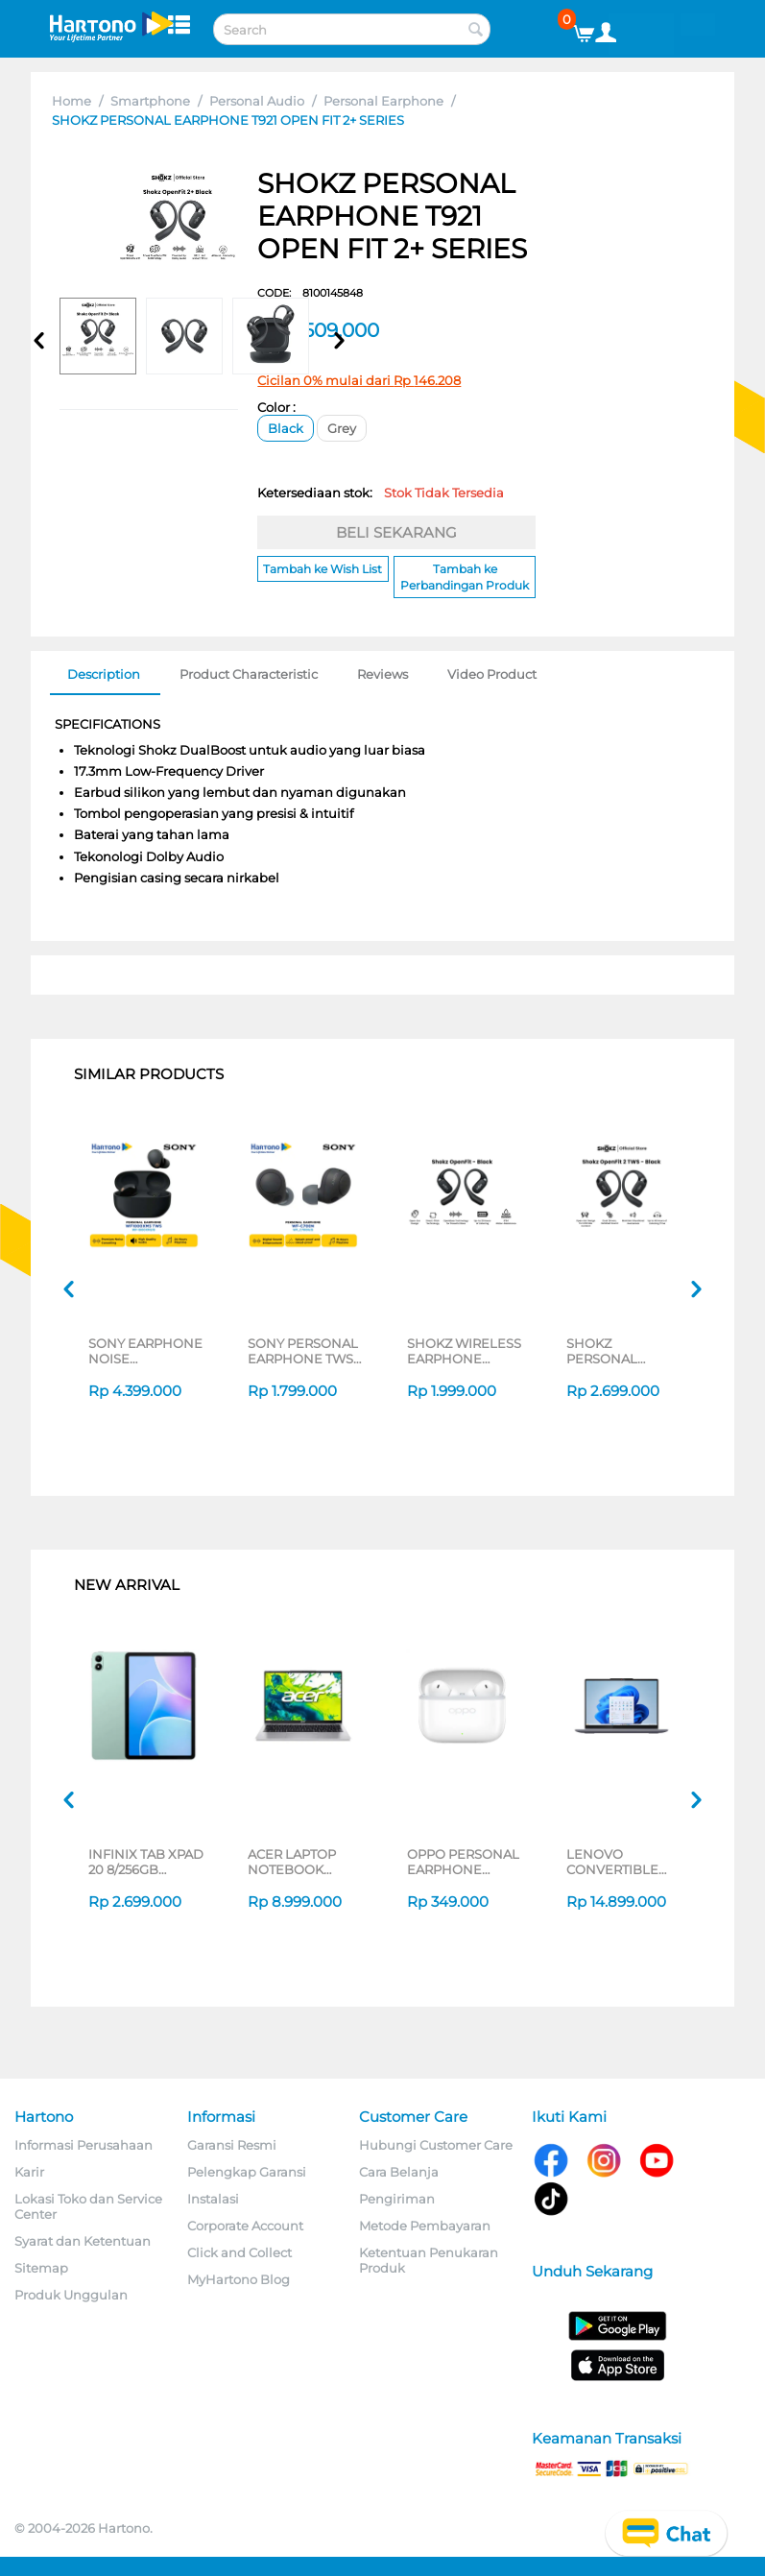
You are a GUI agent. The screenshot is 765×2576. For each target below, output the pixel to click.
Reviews (382, 674)
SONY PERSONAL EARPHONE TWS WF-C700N (303, 1351)
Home (71, 100)
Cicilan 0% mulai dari (359, 380)
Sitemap (41, 2267)
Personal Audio (256, 100)
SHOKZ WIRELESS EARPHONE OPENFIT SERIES (464, 1351)
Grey (341, 428)
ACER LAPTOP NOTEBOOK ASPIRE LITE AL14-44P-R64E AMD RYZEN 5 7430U (304, 1861)
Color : (276, 407)
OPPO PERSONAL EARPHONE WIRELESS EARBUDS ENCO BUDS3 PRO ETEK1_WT (463, 1861)
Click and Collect (239, 2252)
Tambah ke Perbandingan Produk (464, 577)
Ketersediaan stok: (380, 492)
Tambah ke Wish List (322, 569)
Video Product (492, 674)
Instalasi (213, 2198)
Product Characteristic (248, 674)
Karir (29, 2171)
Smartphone (150, 100)
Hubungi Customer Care (436, 2145)
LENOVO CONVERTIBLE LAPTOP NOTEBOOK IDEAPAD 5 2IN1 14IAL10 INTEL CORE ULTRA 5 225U (614, 1861)
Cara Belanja (399, 2171)
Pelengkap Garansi (246, 2171)
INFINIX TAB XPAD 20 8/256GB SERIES (145, 1861)
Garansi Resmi (231, 2145)
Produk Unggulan (71, 2294)
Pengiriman (397, 2198)
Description (103, 674)
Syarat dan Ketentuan (82, 2241)
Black (285, 428)
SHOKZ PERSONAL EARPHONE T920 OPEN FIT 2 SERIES (620, 1351)
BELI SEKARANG (396, 532)
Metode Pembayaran (424, 2225)
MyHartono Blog (238, 2279)
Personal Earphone (383, 100)
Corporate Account (245, 2225)
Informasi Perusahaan (83, 2145)
